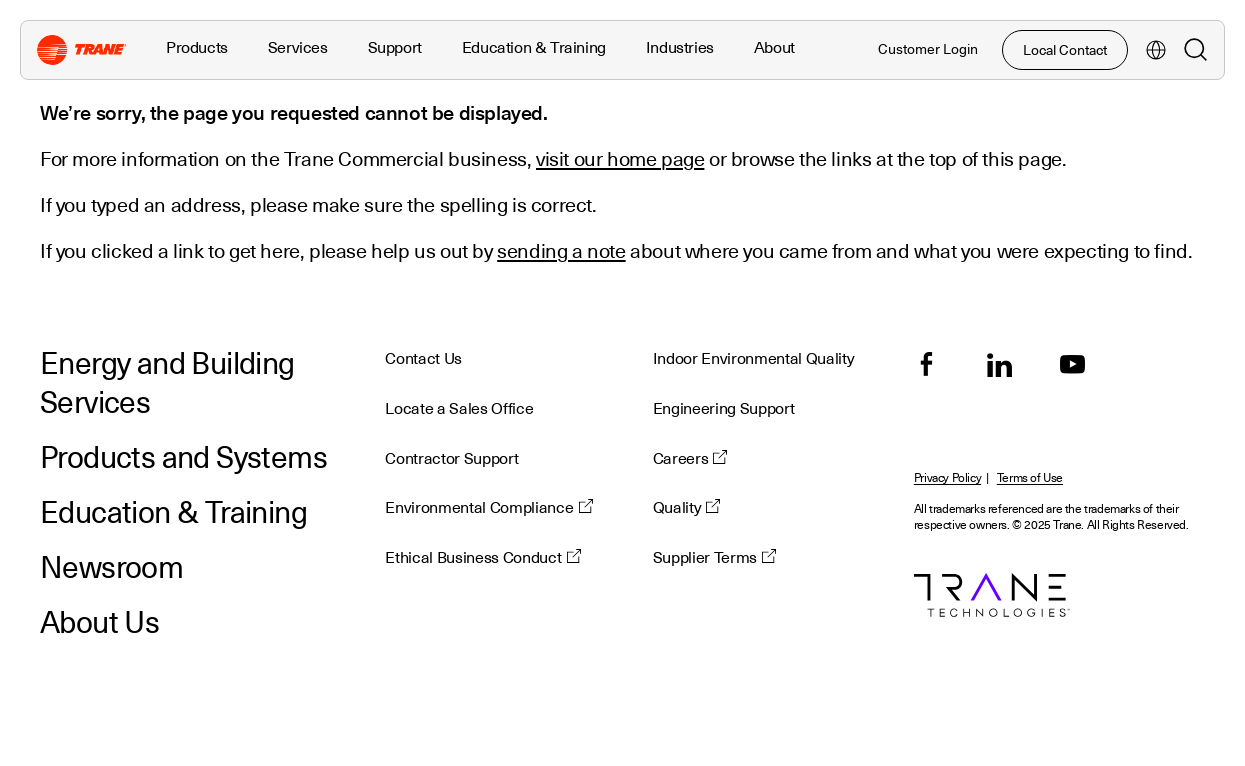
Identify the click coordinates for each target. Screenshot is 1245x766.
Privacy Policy (947, 478)
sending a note (561, 251)
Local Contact (1065, 50)
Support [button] (395, 48)
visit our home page (620, 159)
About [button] (774, 48)
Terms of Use (1030, 478)
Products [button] (197, 48)
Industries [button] (680, 48)
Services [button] (298, 48)
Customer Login (928, 49)
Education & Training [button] (534, 48)
